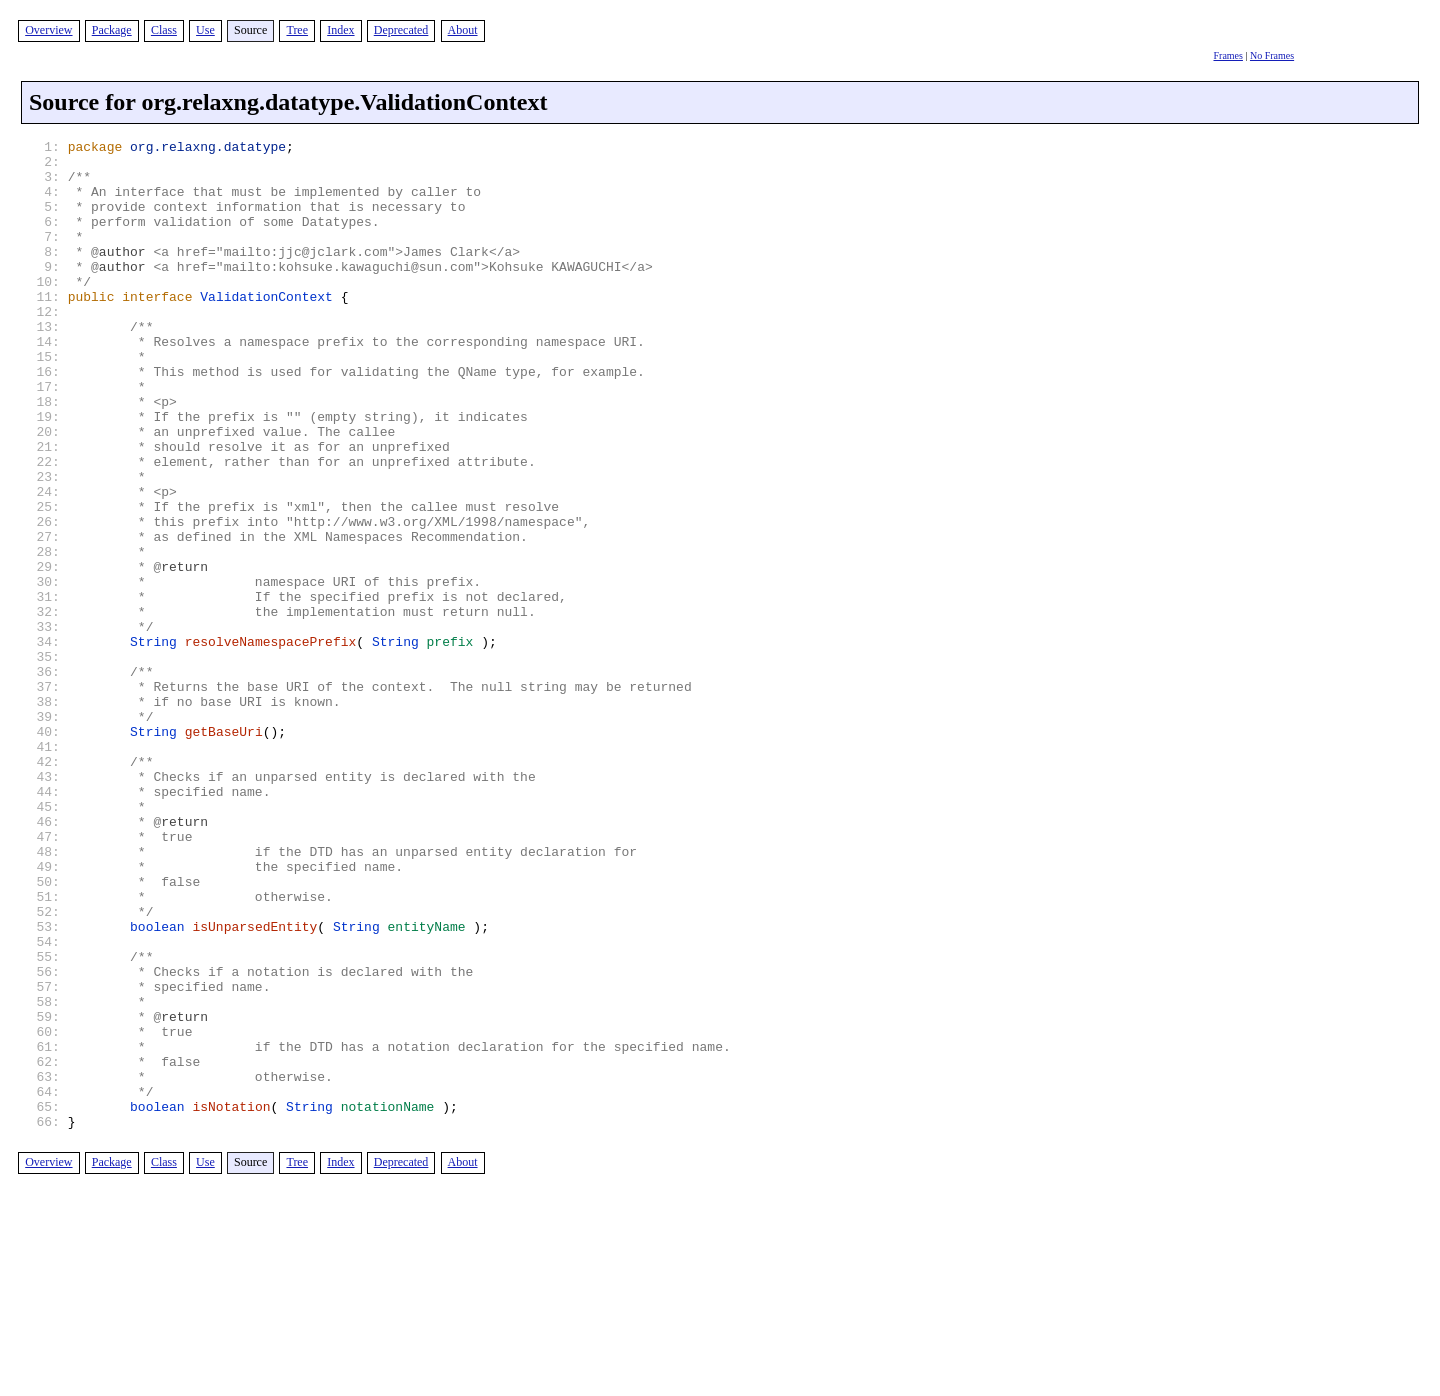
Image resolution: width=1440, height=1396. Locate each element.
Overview (48, 30)
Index (340, 30)
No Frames (1272, 55)
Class (164, 30)
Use (205, 30)
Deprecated (401, 30)
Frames (1227, 55)
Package (112, 30)
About (463, 30)
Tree (297, 30)
